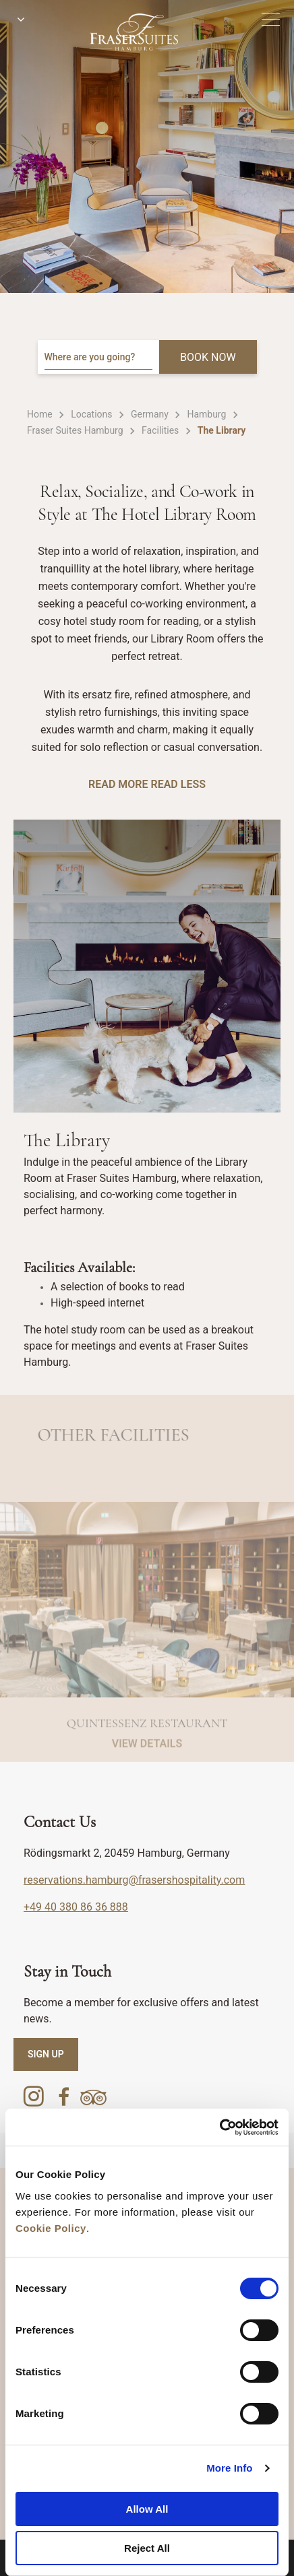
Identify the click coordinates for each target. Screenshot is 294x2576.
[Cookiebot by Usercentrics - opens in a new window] (219, 2127)
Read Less (177, 784)
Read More (118, 784)
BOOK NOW (208, 357)
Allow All (147, 2509)
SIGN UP (46, 2054)
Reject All (147, 2548)
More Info (229, 2468)
